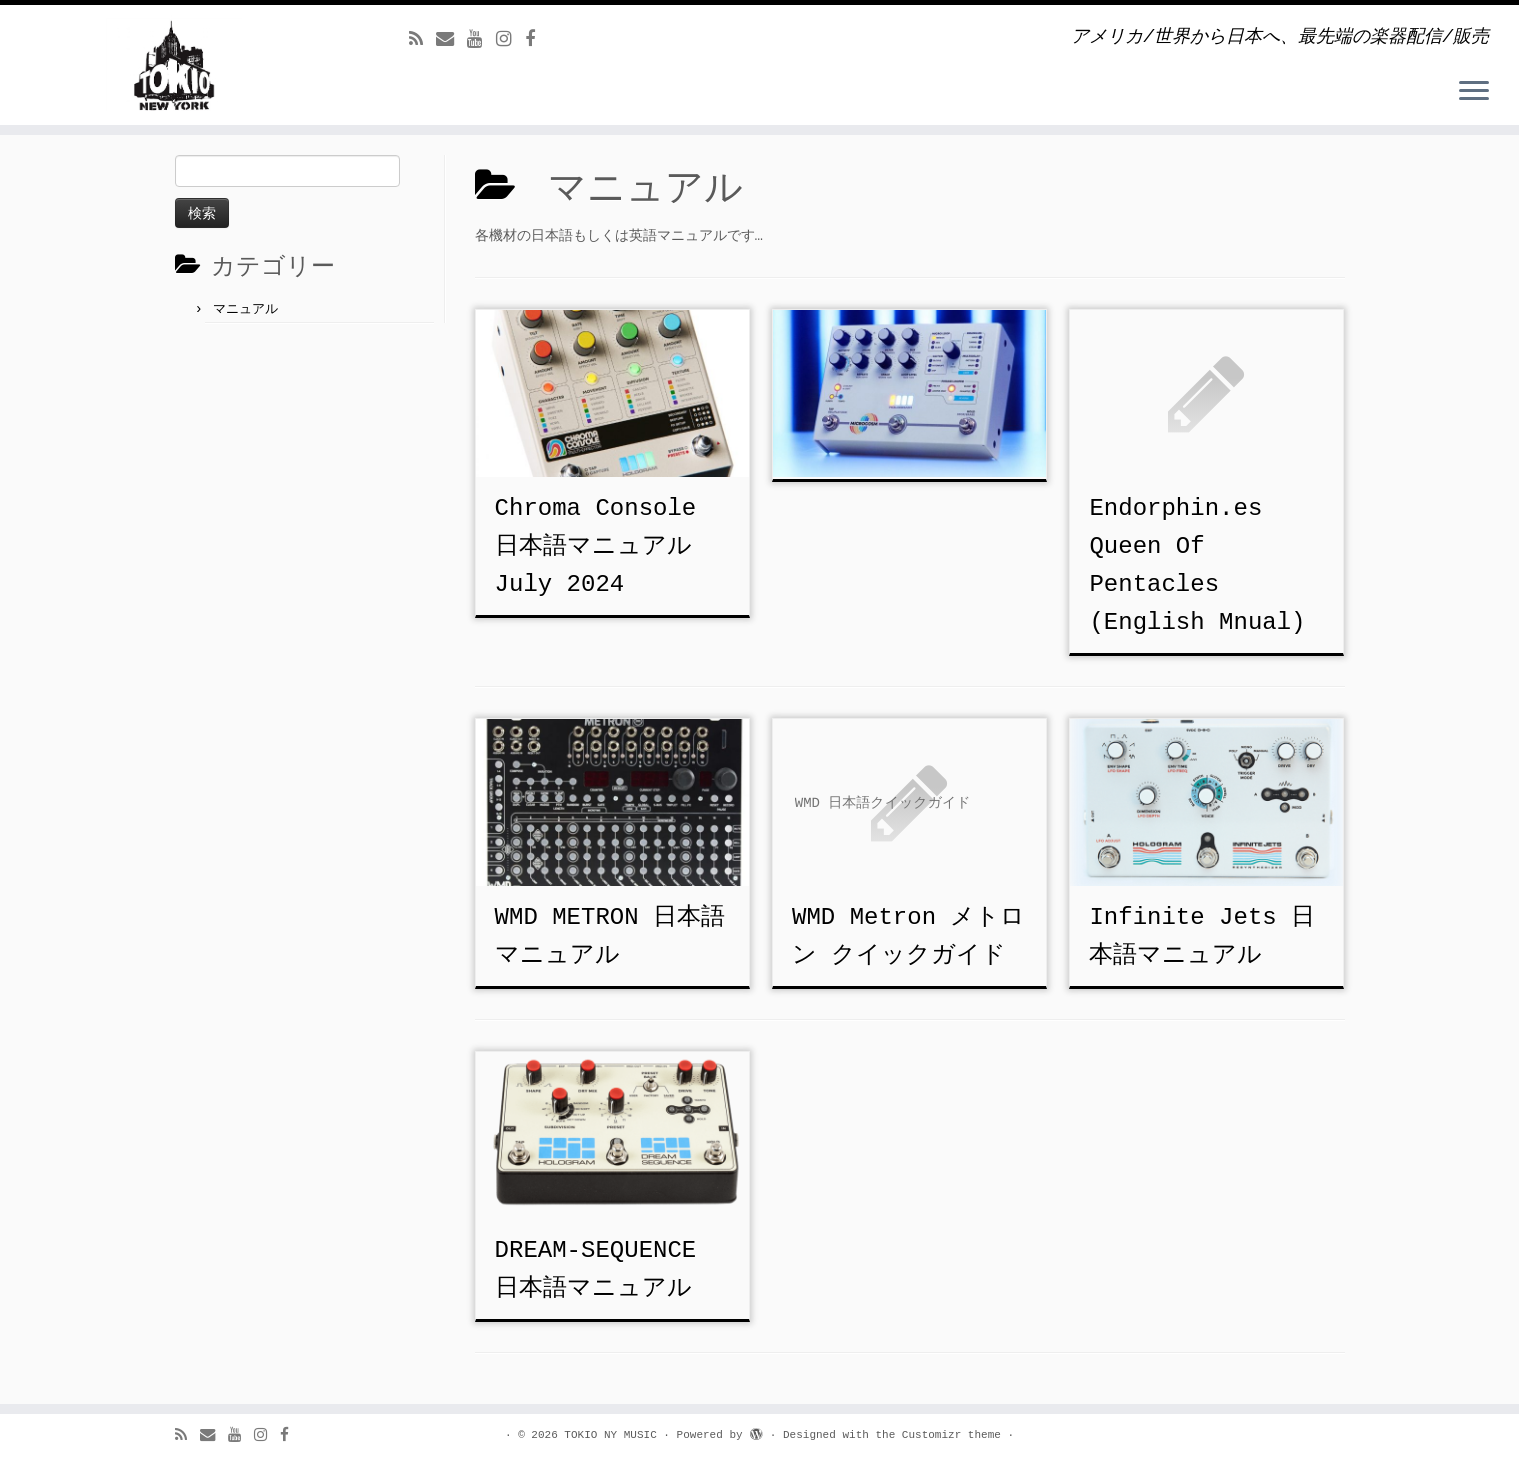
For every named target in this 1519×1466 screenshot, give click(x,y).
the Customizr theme (937, 1435)
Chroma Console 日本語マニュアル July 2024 (596, 546)
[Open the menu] (1474, 92)
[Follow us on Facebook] (536, 40)
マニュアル (245, 309)
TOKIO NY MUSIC (610, 1435)
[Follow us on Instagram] (510, 40)
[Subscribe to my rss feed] (422, 40)
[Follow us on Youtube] (481, 40)
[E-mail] (451, 40)
